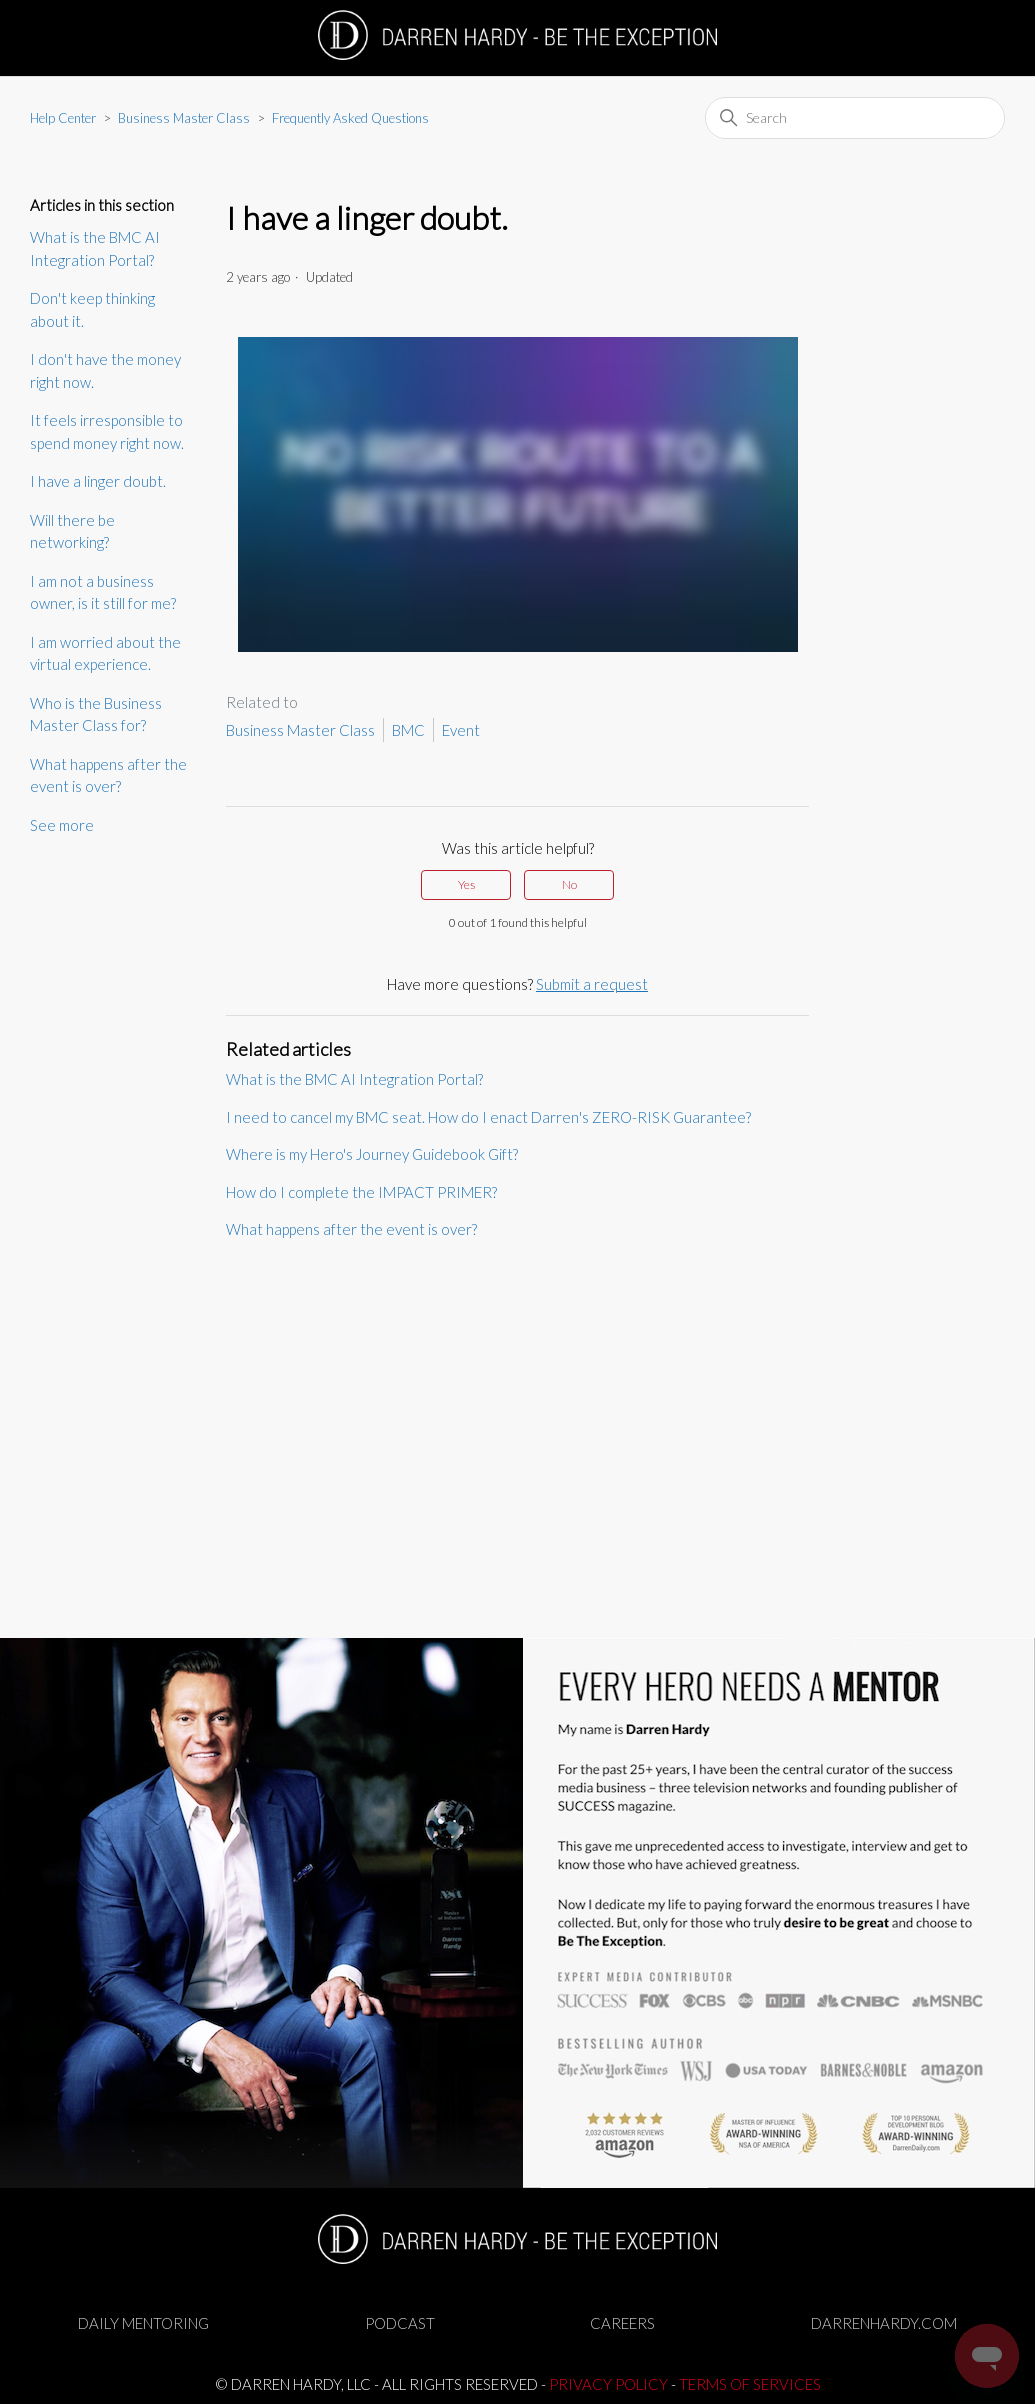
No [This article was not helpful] (569, 884)
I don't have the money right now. (105, 370)
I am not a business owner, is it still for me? (103, 592)
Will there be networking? (72, 531)
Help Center (63, 118)
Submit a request (592, 984)
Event (461, 730)
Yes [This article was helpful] (466, 884)
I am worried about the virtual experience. (105, 653)
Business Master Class (184, 118)
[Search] (855, 118)
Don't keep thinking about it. (92, 309)
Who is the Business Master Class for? (96, 714)
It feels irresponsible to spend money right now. (107, 431)
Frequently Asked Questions (350, 118)
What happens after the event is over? (108, 775)
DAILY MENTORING (143, 2323)
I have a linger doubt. (98, 481)
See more (62, 825)
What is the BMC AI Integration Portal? (95, 248)
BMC (408, 730)
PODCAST (400, 2323)
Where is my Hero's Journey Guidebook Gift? (372, 1154)
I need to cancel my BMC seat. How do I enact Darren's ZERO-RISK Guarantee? (488, 1117)
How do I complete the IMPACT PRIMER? (361, 1192)
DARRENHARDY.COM (884, 2323)
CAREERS (622, 2323)
